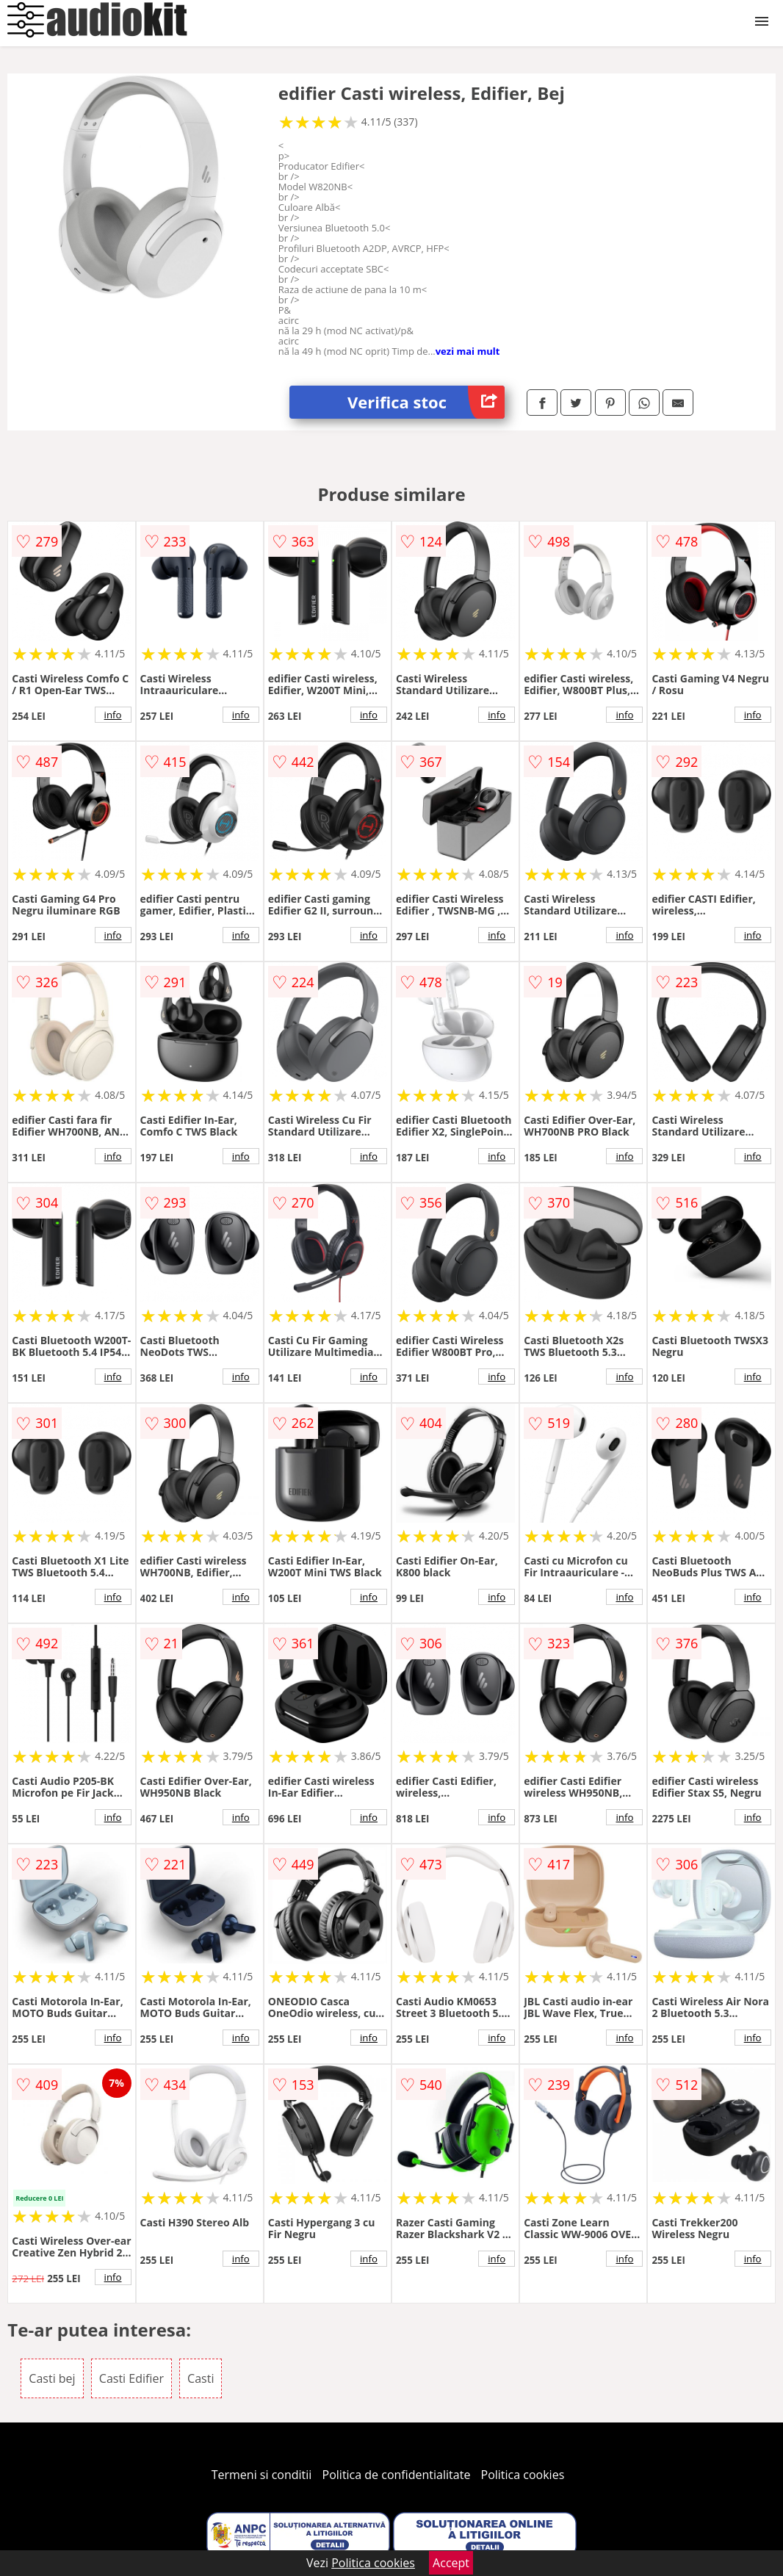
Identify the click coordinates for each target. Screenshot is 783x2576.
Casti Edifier (131, 2378)
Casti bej (52, 2378)
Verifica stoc (426, 402)
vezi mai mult (468, 351)
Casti (200, 2378)
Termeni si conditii (262, 2475)
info (113, 714)
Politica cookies (523, 2475)
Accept (451, 2563)
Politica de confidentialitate (396, 2475)
